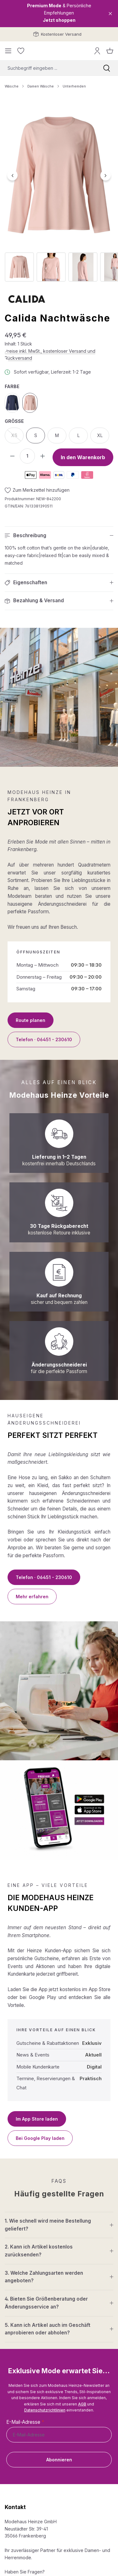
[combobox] (47, 68)
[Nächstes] (105, 175)
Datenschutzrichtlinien (44, 2410)
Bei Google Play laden (40, 2138)
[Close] (110, 13)
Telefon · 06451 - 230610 (44, 1039)
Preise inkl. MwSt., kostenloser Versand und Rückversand (50, 354)
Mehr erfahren (32, 1596)
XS (17, 437)
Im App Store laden (37, 2119)
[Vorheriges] (12, 175)
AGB (82, 2404)
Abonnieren (59, 2459)
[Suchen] (106, 68)
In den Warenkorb (83, 457)
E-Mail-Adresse (25, 2422)
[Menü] (8, 50)
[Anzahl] (27, 456)
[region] (59, 192)
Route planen (30, 1020)
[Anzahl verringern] (12, 456)
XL (100, 435)
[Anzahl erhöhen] (42, 456)
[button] (59, 536)
